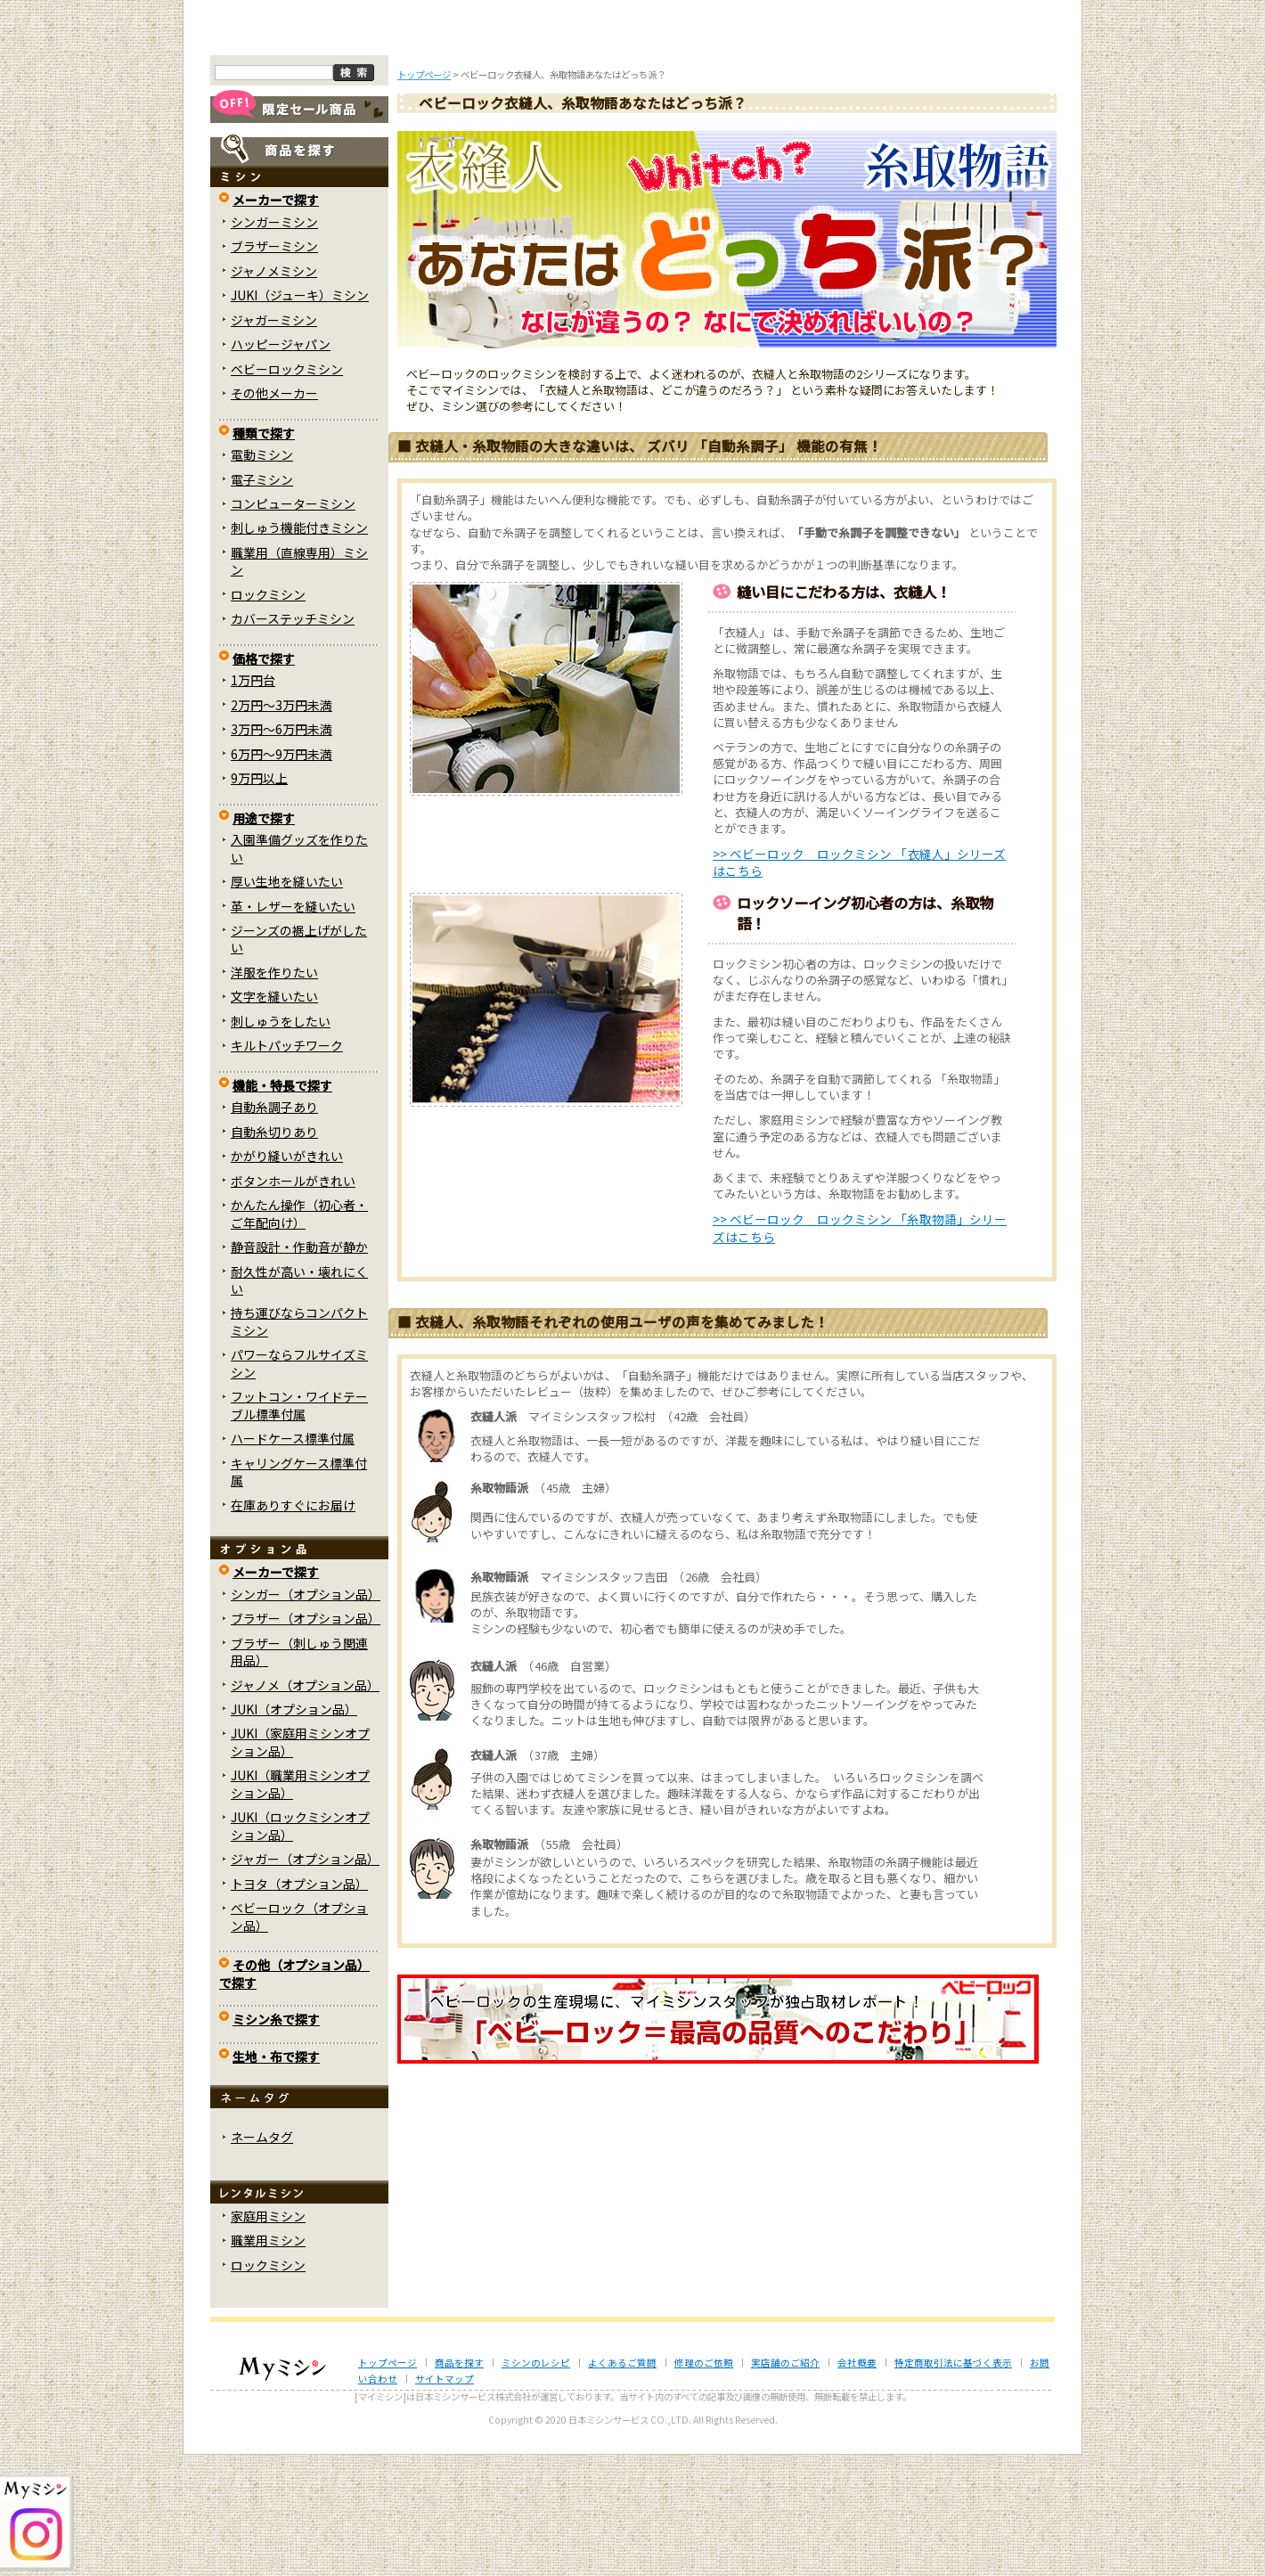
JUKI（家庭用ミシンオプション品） (300, 1862)
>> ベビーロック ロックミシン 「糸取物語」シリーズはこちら (860, 1348)
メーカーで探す (276, 321)
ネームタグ (262, 2258)
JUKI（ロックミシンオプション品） (300, 1946)
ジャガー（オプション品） (305, 1980)
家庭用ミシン (268, 2337)
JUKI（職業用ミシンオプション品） (300, 1904)
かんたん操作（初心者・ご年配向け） (299, 1334)
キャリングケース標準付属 (299, 1591)
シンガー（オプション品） (305, 1714)
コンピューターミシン (293, 625)
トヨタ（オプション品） (299, 2004)
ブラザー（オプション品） (305, 1739)
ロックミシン (268, 715)
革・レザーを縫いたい (293, 1026)
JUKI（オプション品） (294, 1830)
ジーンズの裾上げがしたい (299, 1060)
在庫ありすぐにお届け (293, 1625)
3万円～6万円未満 (281, 850)
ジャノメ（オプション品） (305, 1805)
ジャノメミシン (274, 391)
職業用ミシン (268, 2361)
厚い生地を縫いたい (287, 1002)
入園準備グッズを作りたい (299, 969)
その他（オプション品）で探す (294, 2094)
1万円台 (253, 801)
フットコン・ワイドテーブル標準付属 (299, 1526)
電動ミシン (262, 576)
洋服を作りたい (274, 1093)
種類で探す (264, 553)
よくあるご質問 (633, 150)
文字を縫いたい (274, 1117)
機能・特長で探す (282, 1205)
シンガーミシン (274, 343)
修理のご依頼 (750, 150)
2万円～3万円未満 (281, 825)
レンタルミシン (866, 150)
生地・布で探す (276, 2177)
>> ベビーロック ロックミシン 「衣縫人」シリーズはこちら (859, 983)
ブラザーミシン (274, 367)
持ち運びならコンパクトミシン (299, 1442)
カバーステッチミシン (293, 739)
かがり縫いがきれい (287, 1277)
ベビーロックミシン (287, 489)
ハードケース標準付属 (293, 1559)
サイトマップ (444, 2499)
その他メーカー (274, 514)
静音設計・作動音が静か (299, 1368)
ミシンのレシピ (536, 2483)
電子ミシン (262, 600)
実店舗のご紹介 (785, 2483)
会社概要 (857, 2483)
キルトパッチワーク (287, 1166)
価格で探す (264, 780)
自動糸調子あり (274, 1228)
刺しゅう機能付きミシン (299, 649)
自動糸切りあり (274, 1252)
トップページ (282, 150)
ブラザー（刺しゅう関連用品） (299, 1771)
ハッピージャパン (281, 465)
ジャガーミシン (274, 440)
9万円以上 (259, 899)
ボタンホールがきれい (293, 1301)
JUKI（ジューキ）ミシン (300, 416)
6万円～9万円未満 (281, 874)
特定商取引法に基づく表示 (953, 2483)
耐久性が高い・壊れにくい (299, 1400)
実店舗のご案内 (984, 150)
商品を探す (399, 150)
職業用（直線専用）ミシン (299, 682)
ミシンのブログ (516, 150)
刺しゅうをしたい (281, 1142)
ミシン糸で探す (276, 2140)
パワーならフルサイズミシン (299, 1484)
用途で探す (264, 938)
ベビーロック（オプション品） (299, 2037)
